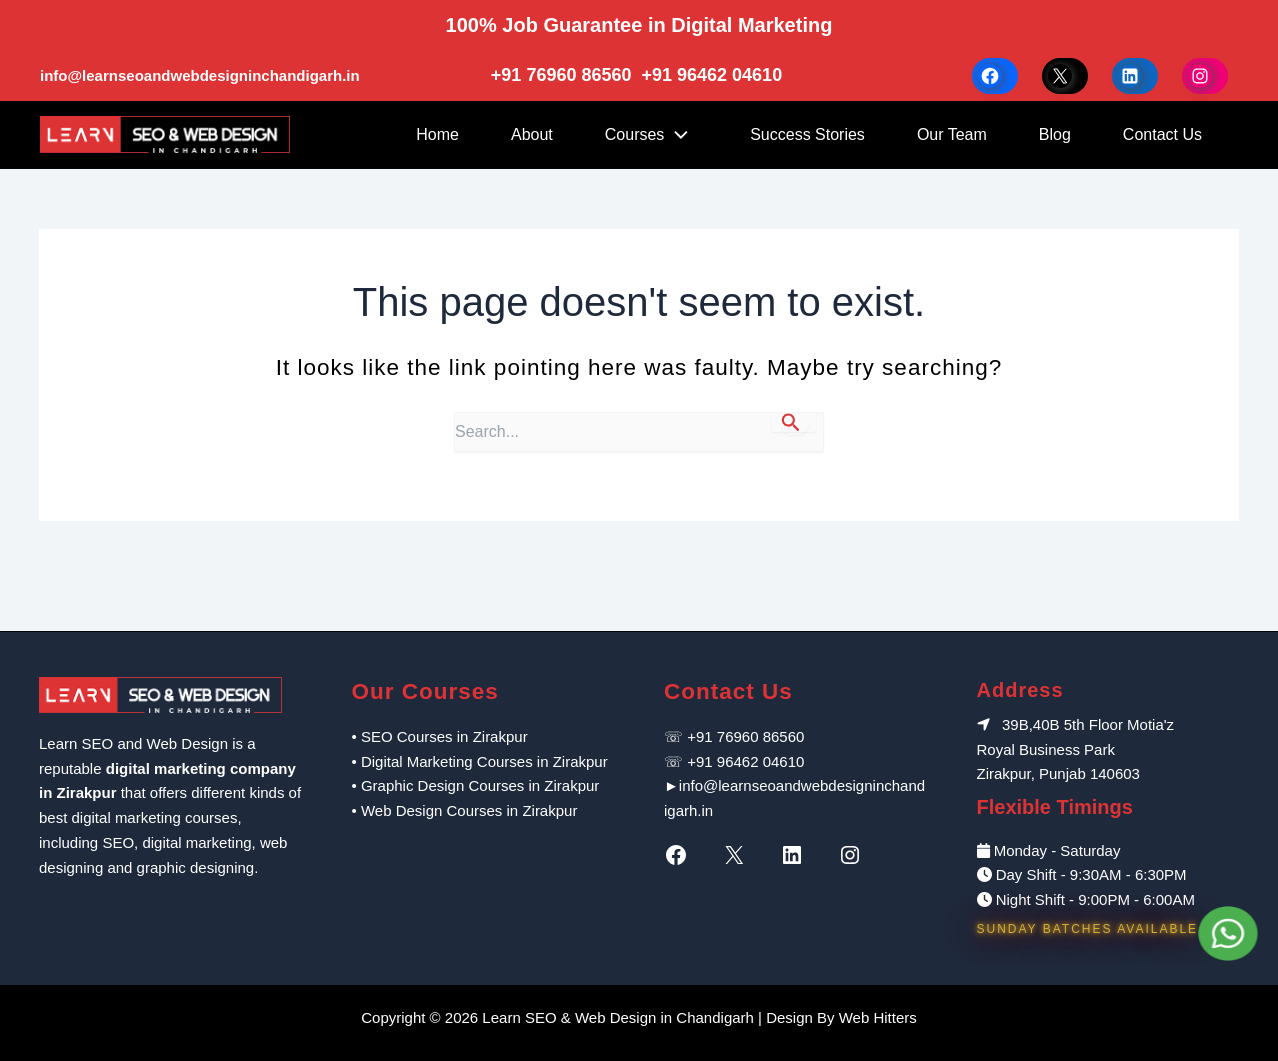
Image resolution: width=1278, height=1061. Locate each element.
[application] (681, 135)
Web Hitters (878, 1017)
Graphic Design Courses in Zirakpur (480, 785)
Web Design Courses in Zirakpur (469, 810)
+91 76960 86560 (564, 75)
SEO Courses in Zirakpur (444, 736)
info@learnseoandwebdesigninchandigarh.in (200, 75)
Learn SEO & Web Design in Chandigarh (618, 1017)
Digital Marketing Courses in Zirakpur (484, 761)
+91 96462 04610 (712, 75)
